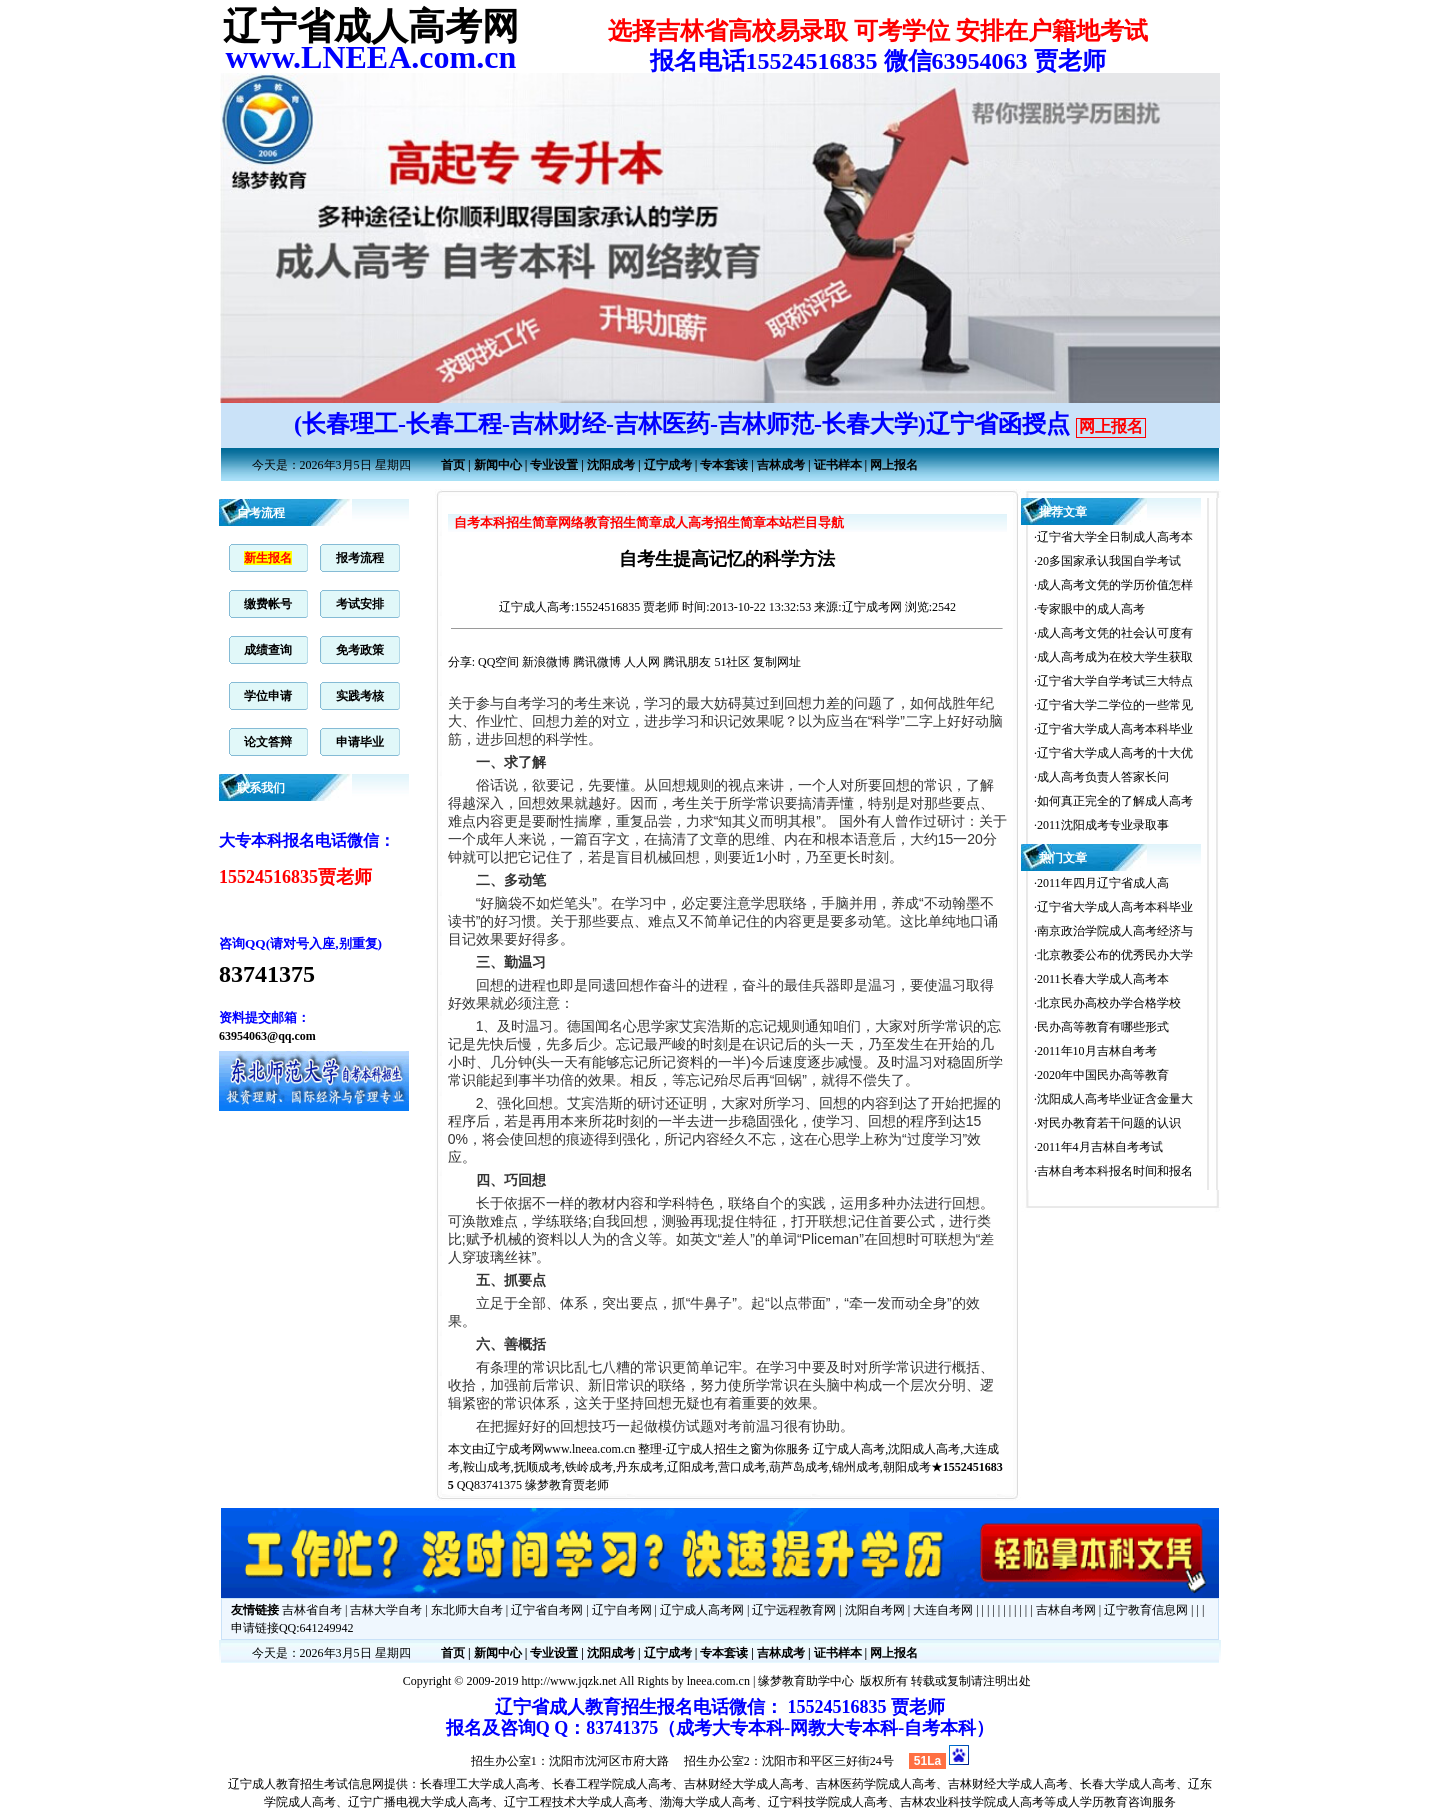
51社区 (732, 662)
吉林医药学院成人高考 (876, 1784)
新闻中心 (498, 465)
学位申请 (268, 696)
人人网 (642, 662)
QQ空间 (498, 662)
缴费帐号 (268, 604)
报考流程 (360, 558)
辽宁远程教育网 (794, 1610)
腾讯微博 (597, 662)
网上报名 (1111, 426)
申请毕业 (360, 742)
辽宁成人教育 (264, 1784)
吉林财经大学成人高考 (744, 1784)
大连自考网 (943, 1610)
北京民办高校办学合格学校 (1109, 1003)
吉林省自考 (312, 1610)
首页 (453, 465)
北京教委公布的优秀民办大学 (1115, 955)
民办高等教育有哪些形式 (1103, 1027)
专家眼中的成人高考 (1091, 609)
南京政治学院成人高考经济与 (1115, 931)
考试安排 (360, 604)
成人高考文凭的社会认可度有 (1115, 633)
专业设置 (554, 465)
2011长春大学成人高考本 (1103, 979)
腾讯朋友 (687, 662)
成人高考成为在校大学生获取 (1115, 657)
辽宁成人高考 (535, 607)
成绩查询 (268, 650)
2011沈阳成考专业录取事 (1103, 825)
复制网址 (777, 662)
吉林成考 (781, 465)
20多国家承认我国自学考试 (1109, 561)
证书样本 (838, 465)
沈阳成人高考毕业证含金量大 (1115, 1099)
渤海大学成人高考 (708, 1802)
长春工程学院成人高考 (612, 1784)
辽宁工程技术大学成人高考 (576, 1802)
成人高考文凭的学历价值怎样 (1115, 585)
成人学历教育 (1092, 1802)
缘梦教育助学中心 (806, 1681)
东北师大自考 (467, 1610)
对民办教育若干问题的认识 (1109, 1123)
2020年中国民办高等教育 (1103, 1075)
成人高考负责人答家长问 (1103, 777)
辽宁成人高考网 (702, 1610)
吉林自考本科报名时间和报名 (1115, 1171)
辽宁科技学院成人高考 (828, 1802)
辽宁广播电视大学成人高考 (420, 1802)
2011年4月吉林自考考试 (1100, 1147)
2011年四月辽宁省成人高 (1103, 883)
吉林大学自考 (386, 1610)
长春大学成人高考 (1128, 1784)
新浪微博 (546, 662)
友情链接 (255, 1610)
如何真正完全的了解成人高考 (1115, 801)
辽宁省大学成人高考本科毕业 (1115, 729)
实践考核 (360, 696)
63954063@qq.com (267, 1036)
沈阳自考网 (875, 1610)
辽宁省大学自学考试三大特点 (1115, 681)
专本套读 (724, 465)
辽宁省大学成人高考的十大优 (1115, 753)
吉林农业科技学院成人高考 (972, 1802)
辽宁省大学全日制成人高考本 (1115, 537)
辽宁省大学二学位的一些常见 (1115, 705)
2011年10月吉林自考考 (1097, 1051)
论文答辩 (268, 742)
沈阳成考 (611, 465)
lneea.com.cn (718, 1681)
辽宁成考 (668, 465)
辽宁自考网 (622, 1610)
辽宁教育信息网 (1146, 1610)
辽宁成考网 (514, 1449)
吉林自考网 (1066, 1610)
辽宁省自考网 (547, 1610)
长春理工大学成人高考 (480, 1784)
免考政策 (360, 650)
